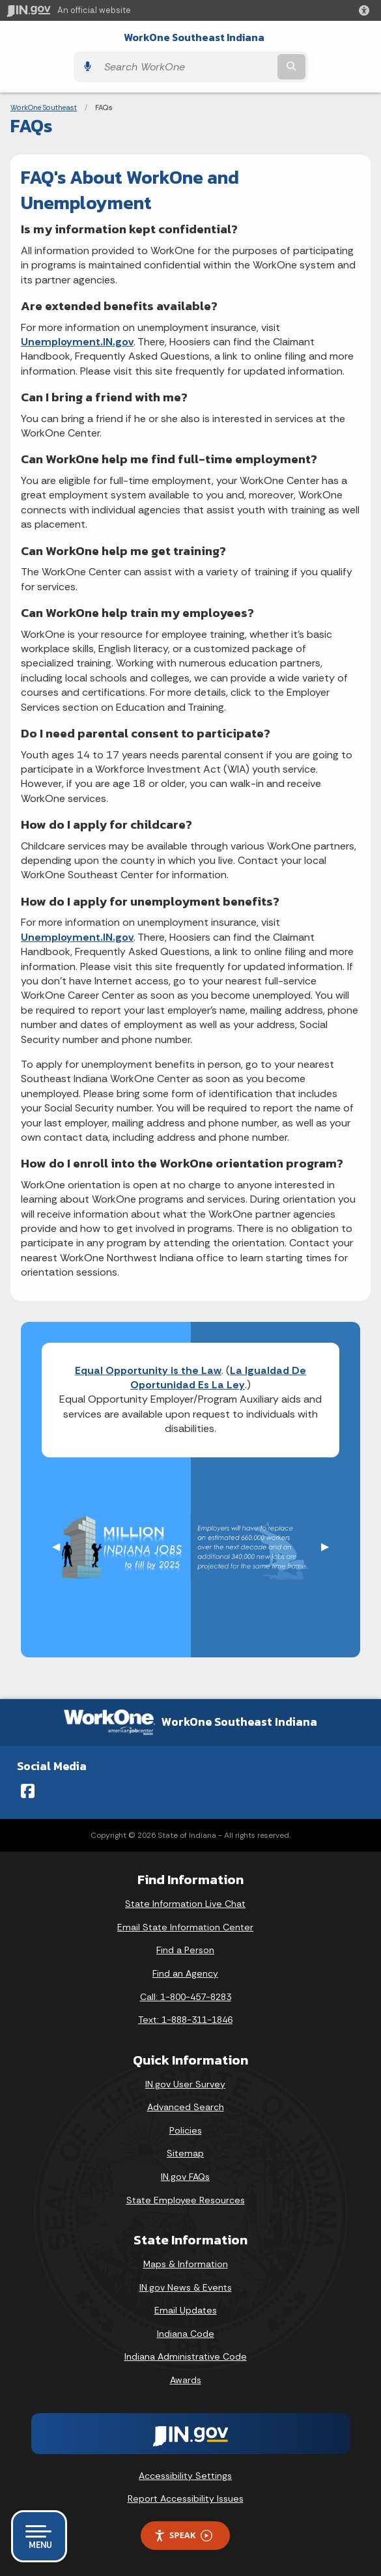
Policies (185, 2130)
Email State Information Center (185, 1927)
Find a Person (185, 1950)
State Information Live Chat (185, 1904)
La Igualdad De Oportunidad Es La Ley (218, 1378)
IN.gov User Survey (185, 2084)
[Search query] (186, 66)
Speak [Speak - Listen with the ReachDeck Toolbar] (183, 2535)
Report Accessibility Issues (186, 2498)
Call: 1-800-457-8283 (185, 1997)
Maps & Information (185, 2264)
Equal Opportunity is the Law (148, 1370)
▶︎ (330, 1546)
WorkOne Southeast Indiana (194, 37)
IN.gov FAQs (185, 2176)
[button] (366, 10)
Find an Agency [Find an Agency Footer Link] (185, 1973)
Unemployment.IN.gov (77, 342)
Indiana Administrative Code (185, 2356)
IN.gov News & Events (185, 2287)
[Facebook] (28, 1791)
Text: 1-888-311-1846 (185, 2019)
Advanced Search (185, 2107)
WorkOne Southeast (43, 107)
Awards (185, 2380)
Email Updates (185, 2310)
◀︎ (61, 1546)
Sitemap (185, 2153)
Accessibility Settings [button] (185, 2476)
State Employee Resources (185, 2200)
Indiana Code (185, 2334)
